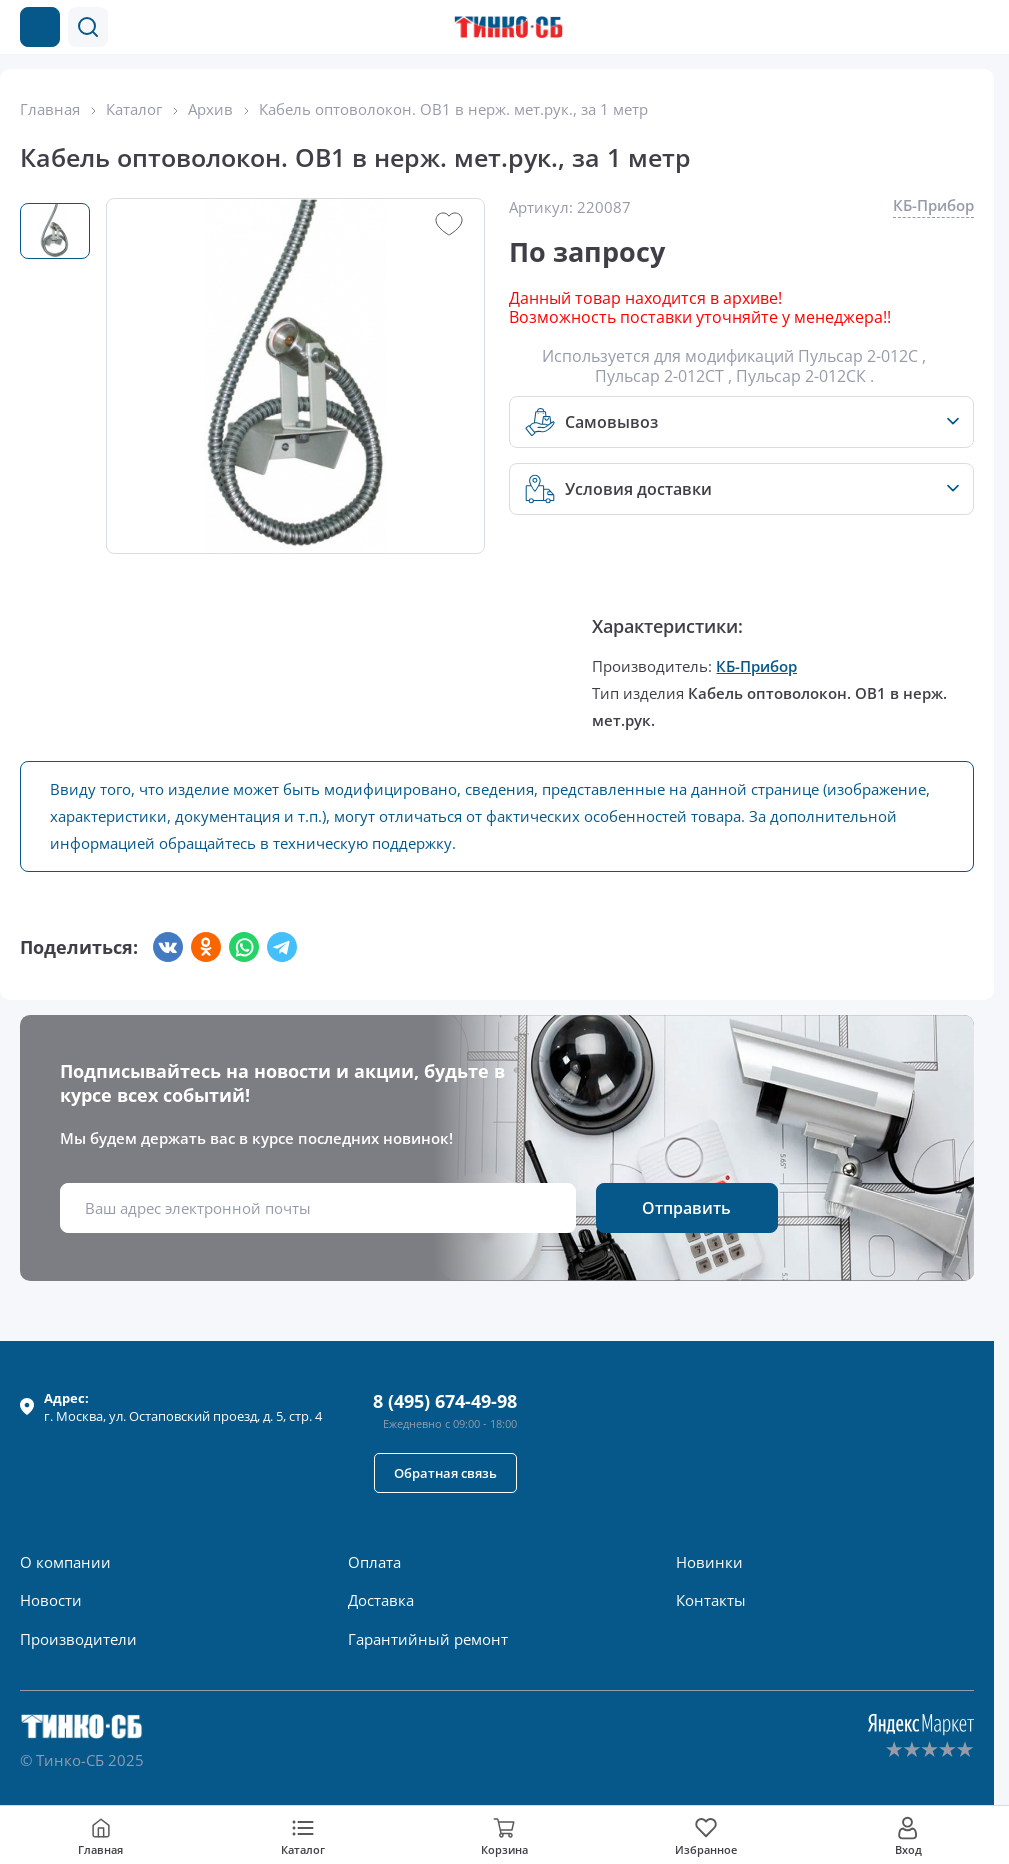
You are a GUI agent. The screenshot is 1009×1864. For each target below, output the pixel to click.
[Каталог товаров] (40, 27)
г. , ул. (183, 1407)
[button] (88, 27)
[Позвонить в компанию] (937, 27)
